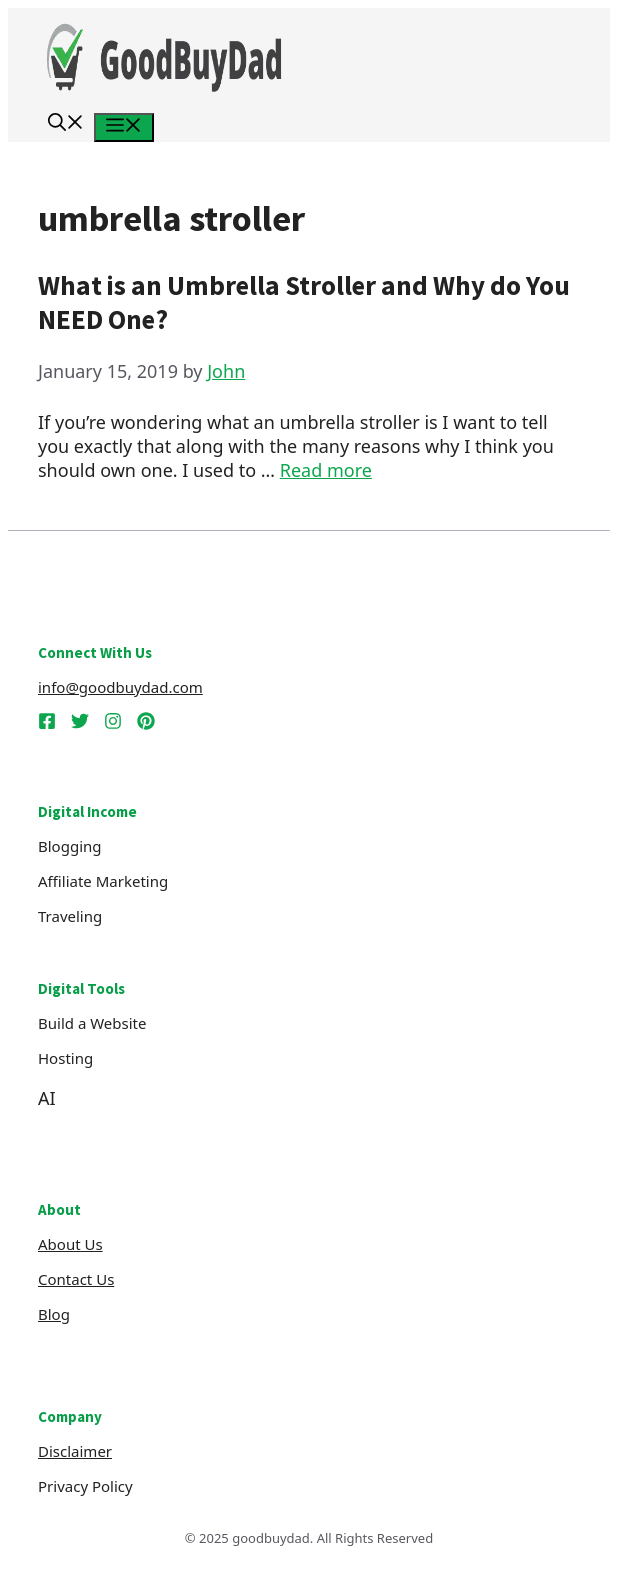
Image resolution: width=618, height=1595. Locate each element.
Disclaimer (75, 1451)
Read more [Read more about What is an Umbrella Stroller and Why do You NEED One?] (326, 470)
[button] (66, 124)
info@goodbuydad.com (120, 687)
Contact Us (76, 1279)
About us (70, 1244)
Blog (54, 1314)
